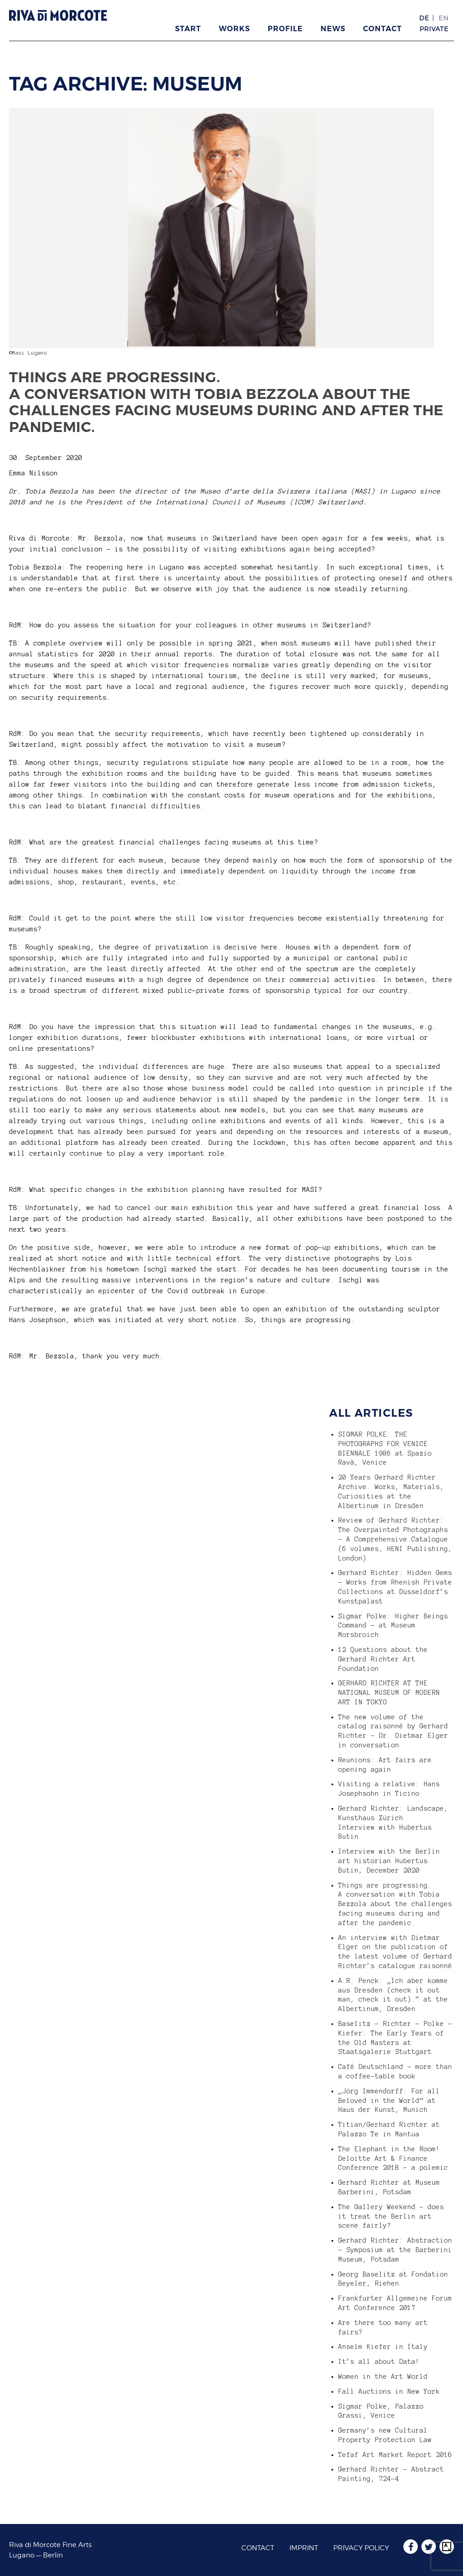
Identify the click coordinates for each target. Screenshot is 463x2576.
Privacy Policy (361, 2548)
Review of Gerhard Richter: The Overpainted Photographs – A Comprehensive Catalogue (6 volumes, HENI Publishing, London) (395, 1539)
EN (444, 18)
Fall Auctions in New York (389, 2391)
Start (188, 28)
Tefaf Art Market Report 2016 (395, 2454)
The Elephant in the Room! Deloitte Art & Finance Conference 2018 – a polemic (393, 2158)
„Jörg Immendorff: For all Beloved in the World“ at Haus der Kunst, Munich (389, 2100)
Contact (382, 28)
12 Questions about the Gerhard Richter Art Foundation (383, 1659)
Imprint (303, 2548)
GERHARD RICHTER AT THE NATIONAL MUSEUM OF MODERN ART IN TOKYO (389, 1692)
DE (424, 18)
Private (434, 29)
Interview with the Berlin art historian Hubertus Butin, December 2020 (389, 1861)
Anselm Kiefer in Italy (383, 2346)
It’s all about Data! (379, 2361)
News (333, 28)
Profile (285, 28)
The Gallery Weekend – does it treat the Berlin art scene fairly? (391, 2216)
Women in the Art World (383, 2376)
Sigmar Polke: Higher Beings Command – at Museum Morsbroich (393, 1626)
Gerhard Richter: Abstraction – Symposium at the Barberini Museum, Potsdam (395, 2250)
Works (234, 28)
